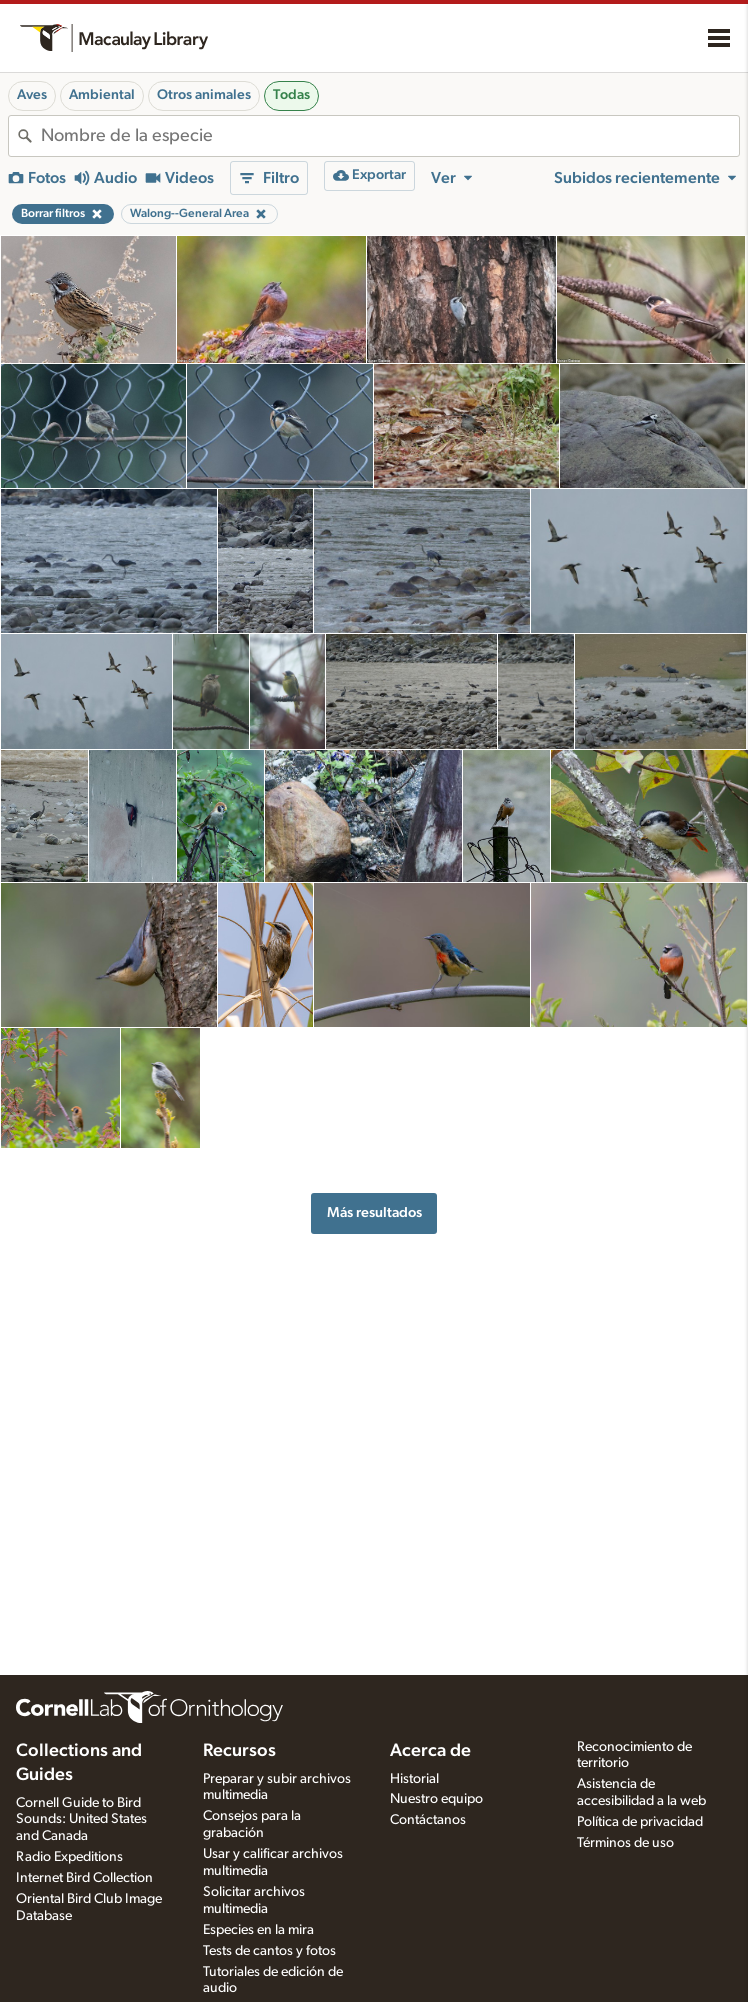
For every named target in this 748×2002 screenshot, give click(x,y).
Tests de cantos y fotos (269, 1951)
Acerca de (430, 1751)
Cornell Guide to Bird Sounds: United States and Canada (81, 1820)
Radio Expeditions (69, 1857)
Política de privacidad (640, 1822)
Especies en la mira (258, 1930)
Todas (291, 95)
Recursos (239, 1751)
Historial (414, 1779)
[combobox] (390, 136)
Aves (32, 95)
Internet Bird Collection (84, 1878)
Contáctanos (428, 1820)
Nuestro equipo (436, 1799)
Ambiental (102, 95)
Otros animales (204, 95)
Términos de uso (625, 1843)
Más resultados (374, 1212)
